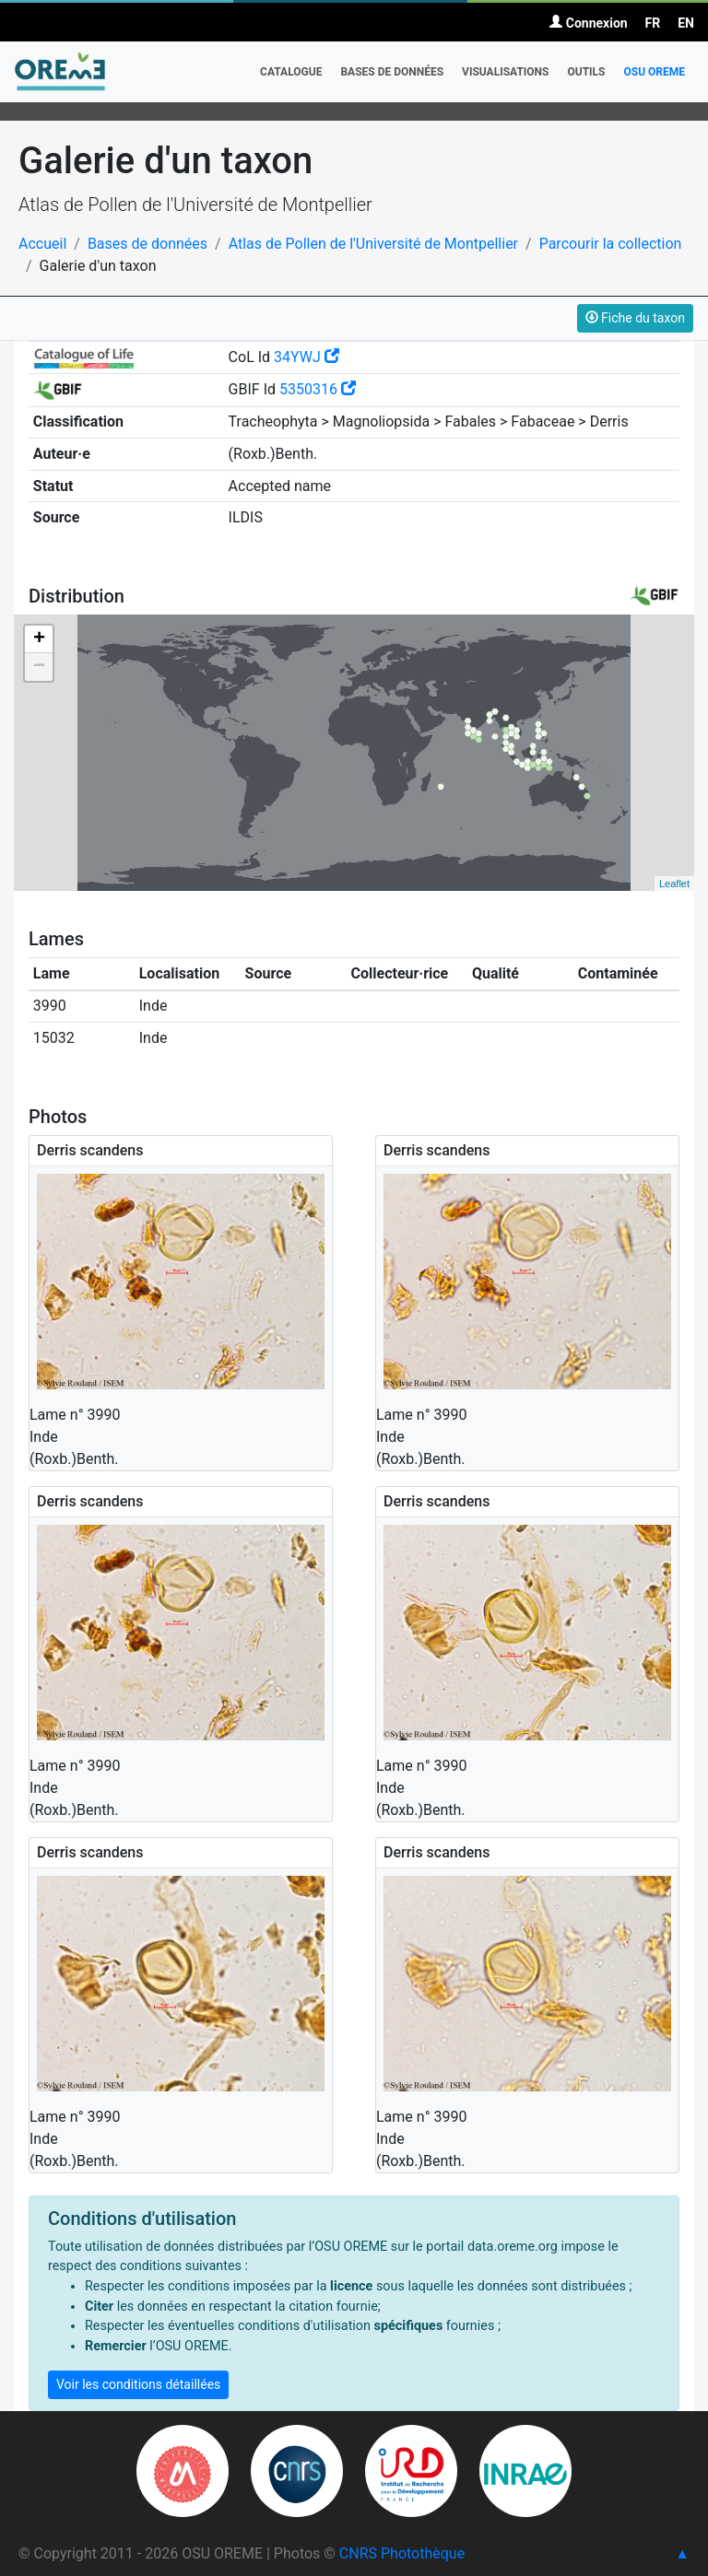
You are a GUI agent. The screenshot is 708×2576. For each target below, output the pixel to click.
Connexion (588, 23)
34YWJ (306, 357)
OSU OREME (654, 71)
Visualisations (505, 71)
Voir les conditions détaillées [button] (138, 2384)
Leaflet (674, 883)
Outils (586, 71)
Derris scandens (90, 1150)
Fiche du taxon (635, 317)
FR (653, 23)
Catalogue (291, 71)
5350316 (317, 389)
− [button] (39, 667)
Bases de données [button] (391, 71)
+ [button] (39, 639)
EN (686, 23)
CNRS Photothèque (402, 2553)
